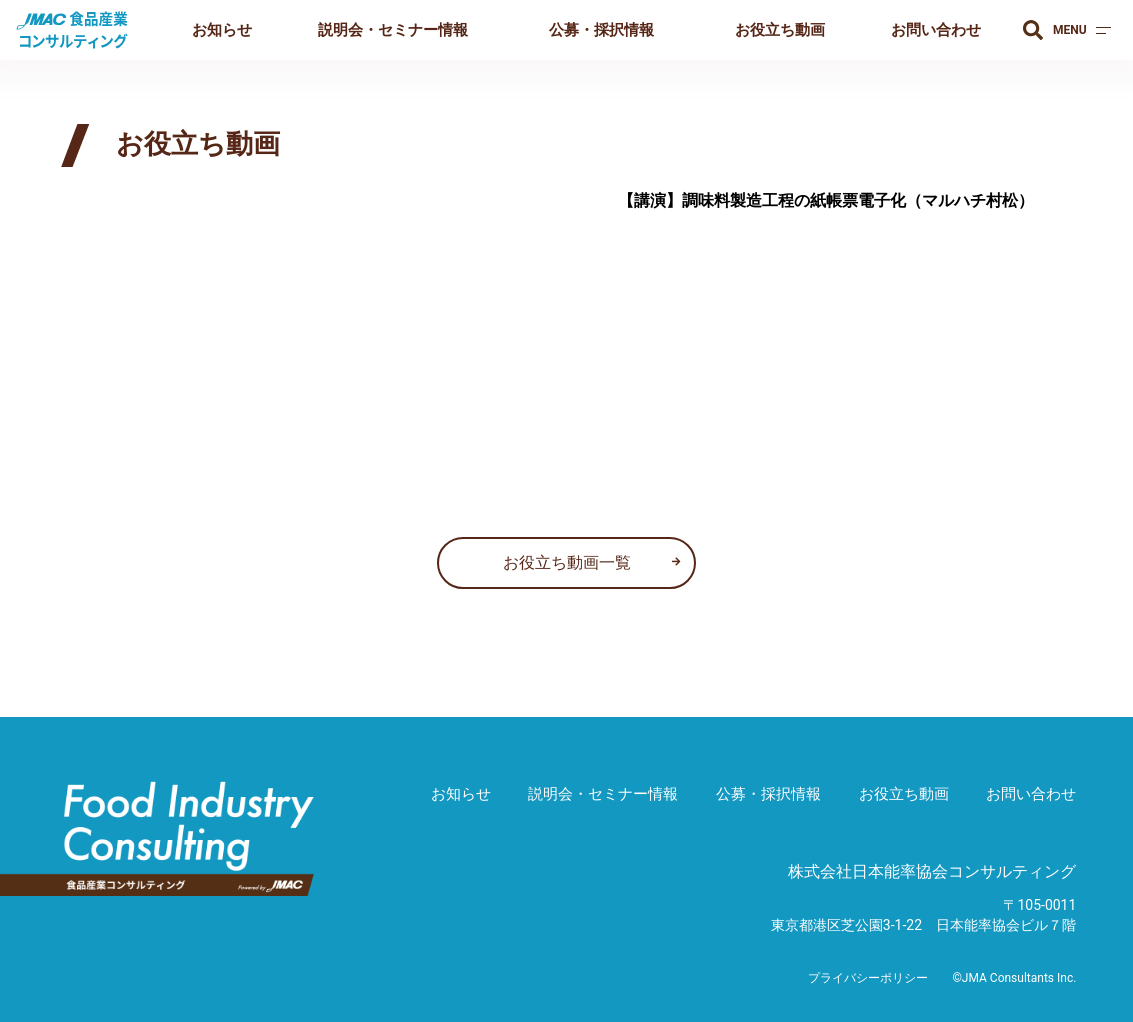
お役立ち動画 (780, 30)
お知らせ (222, 30)
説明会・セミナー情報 (393, 30)
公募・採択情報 (601, 30)
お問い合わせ (936, 30)
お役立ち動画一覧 (567, 562)
